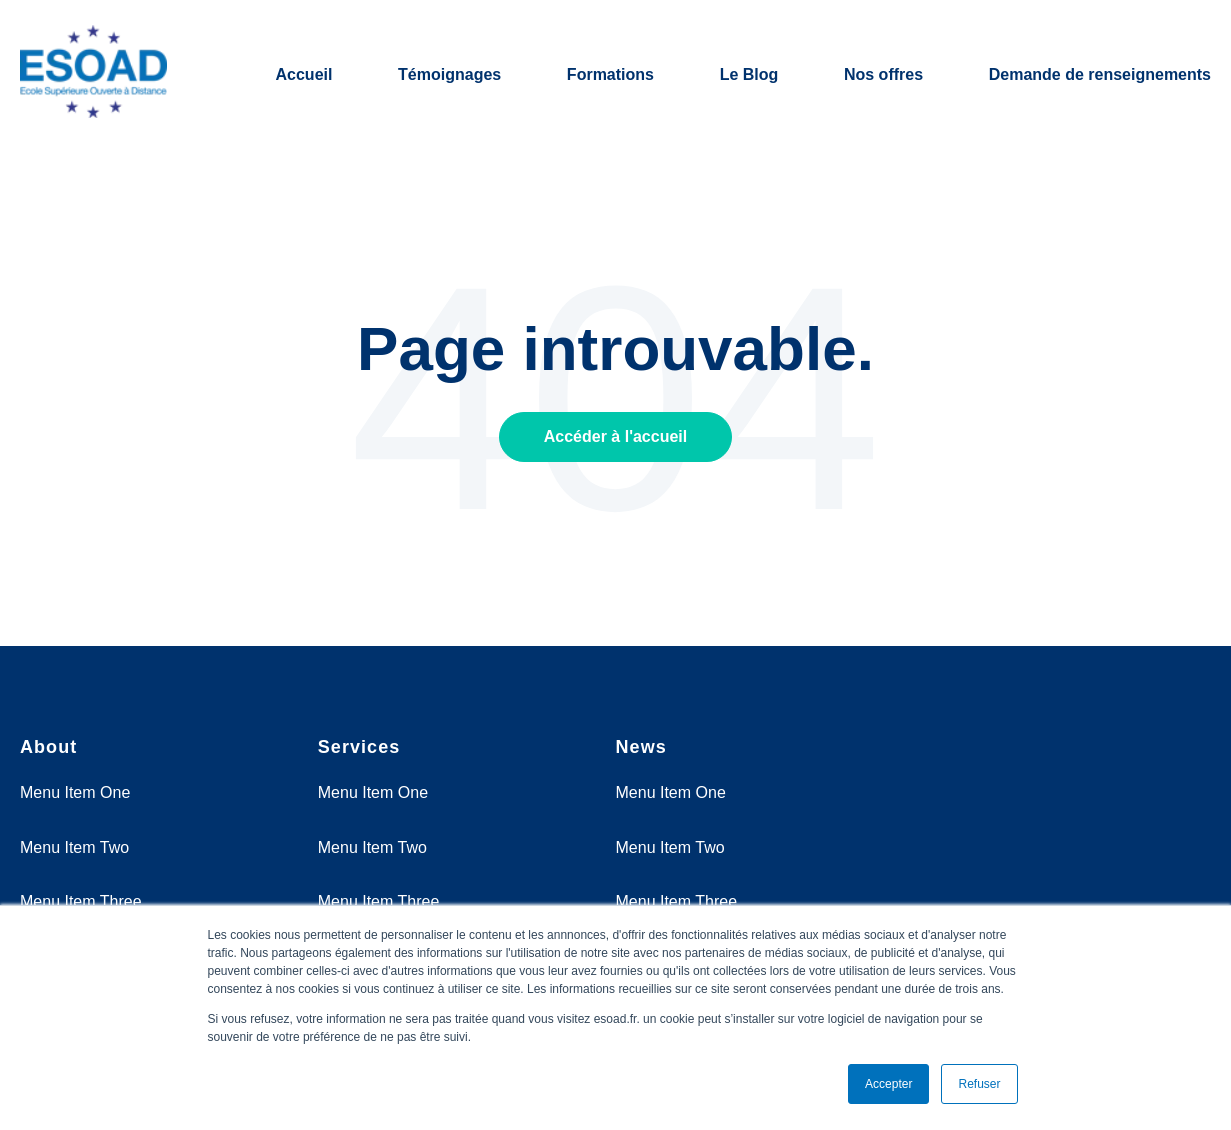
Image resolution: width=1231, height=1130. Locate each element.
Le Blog (749, 74)
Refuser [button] (979, 1084)
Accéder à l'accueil (615, 436)
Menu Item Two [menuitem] (74, 847)
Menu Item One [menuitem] (75, 792)
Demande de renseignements (1100, 74)
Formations (610, 74)
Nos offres (883, 74)
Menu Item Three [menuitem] (81, 901)
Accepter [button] (888, 1084)
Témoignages (449, 74)
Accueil (304, 74)
